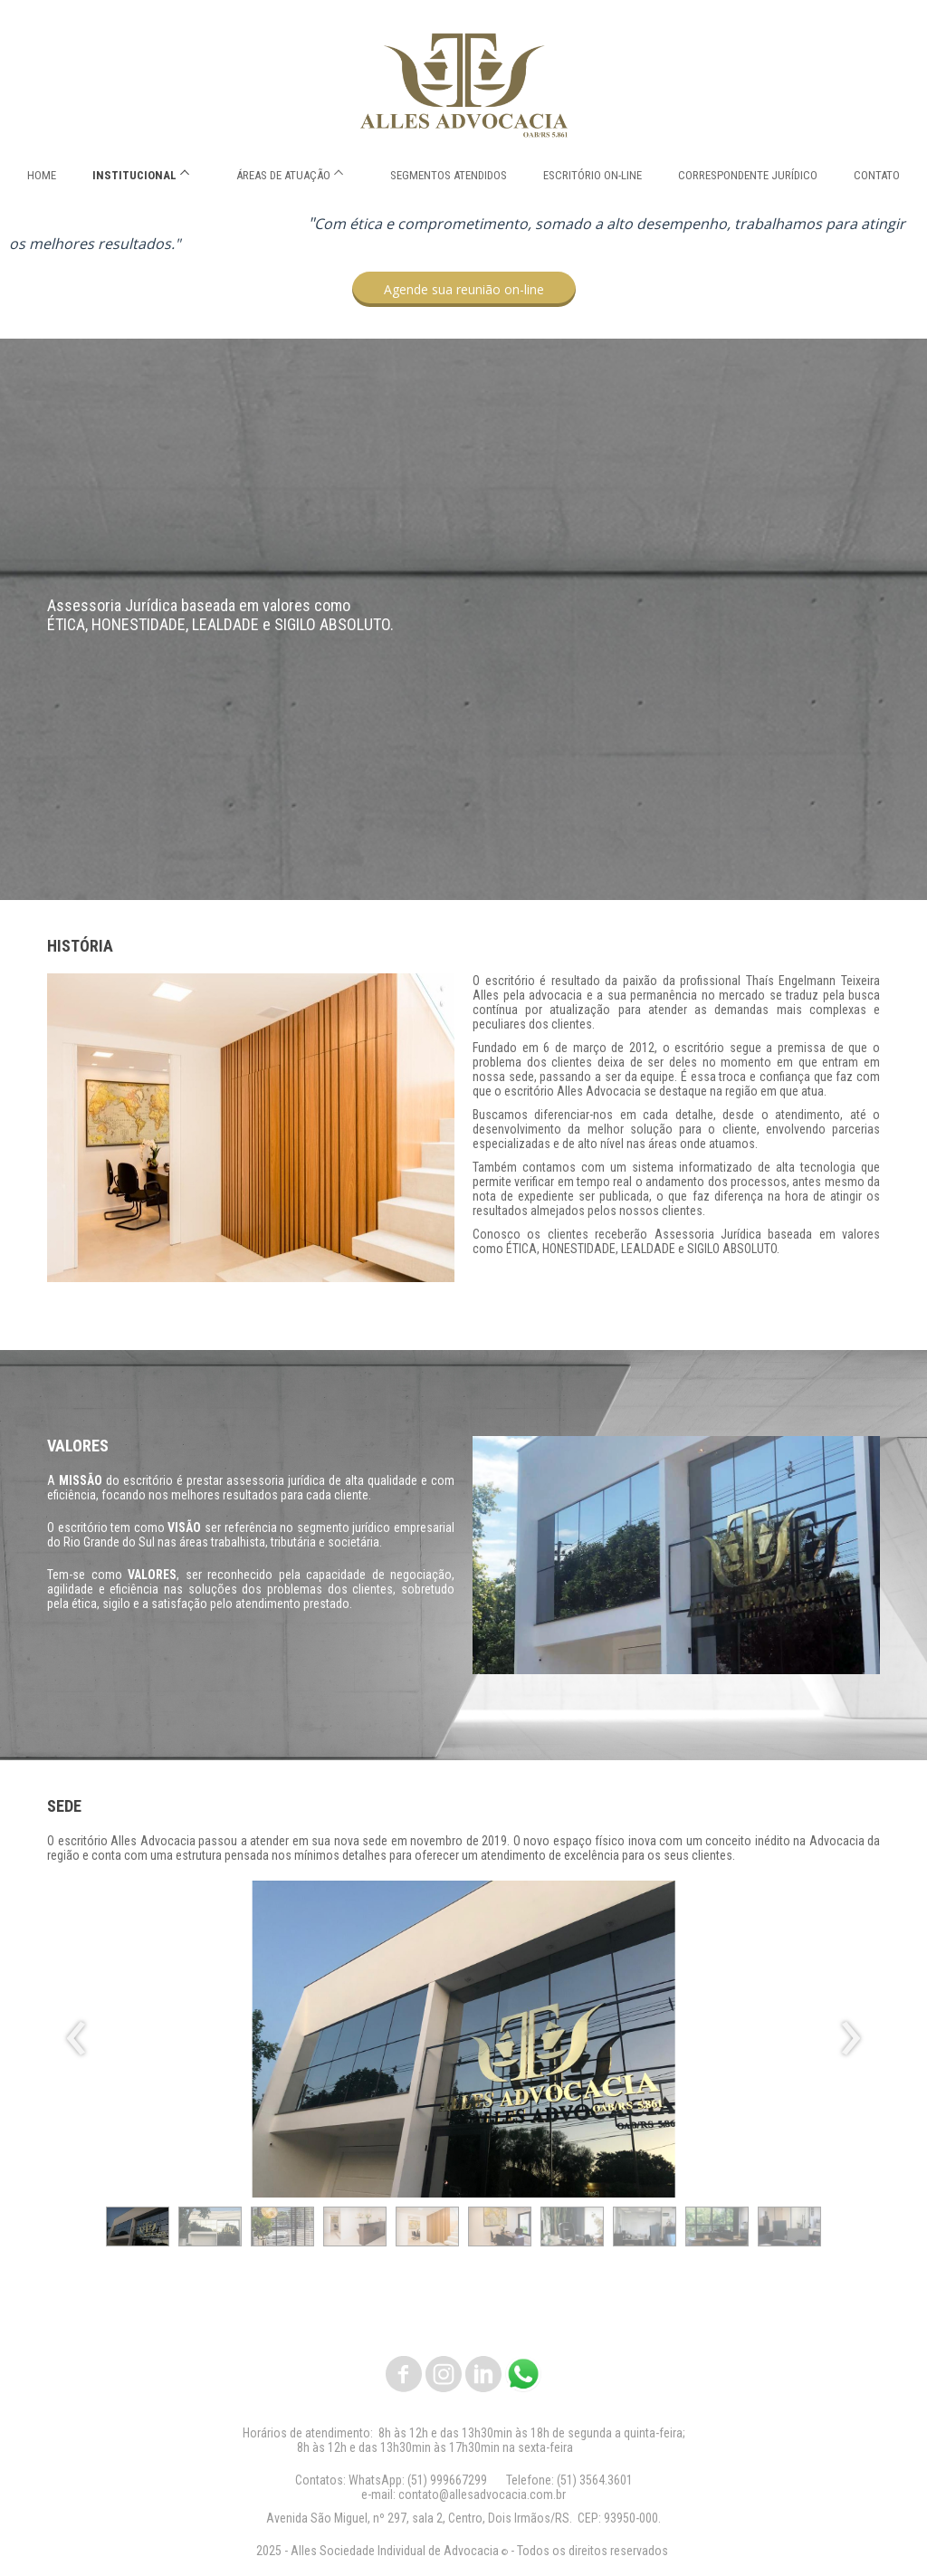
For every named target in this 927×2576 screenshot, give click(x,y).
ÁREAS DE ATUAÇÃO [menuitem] (283, 175)
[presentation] (76, 2039)
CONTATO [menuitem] (877, 175)
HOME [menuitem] (41, 175)
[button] (464, 289)
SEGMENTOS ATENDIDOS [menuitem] (448, 175)
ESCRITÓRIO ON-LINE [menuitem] (592, 175)
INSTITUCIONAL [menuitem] (134, 175)
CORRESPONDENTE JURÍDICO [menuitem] (747, 175)
